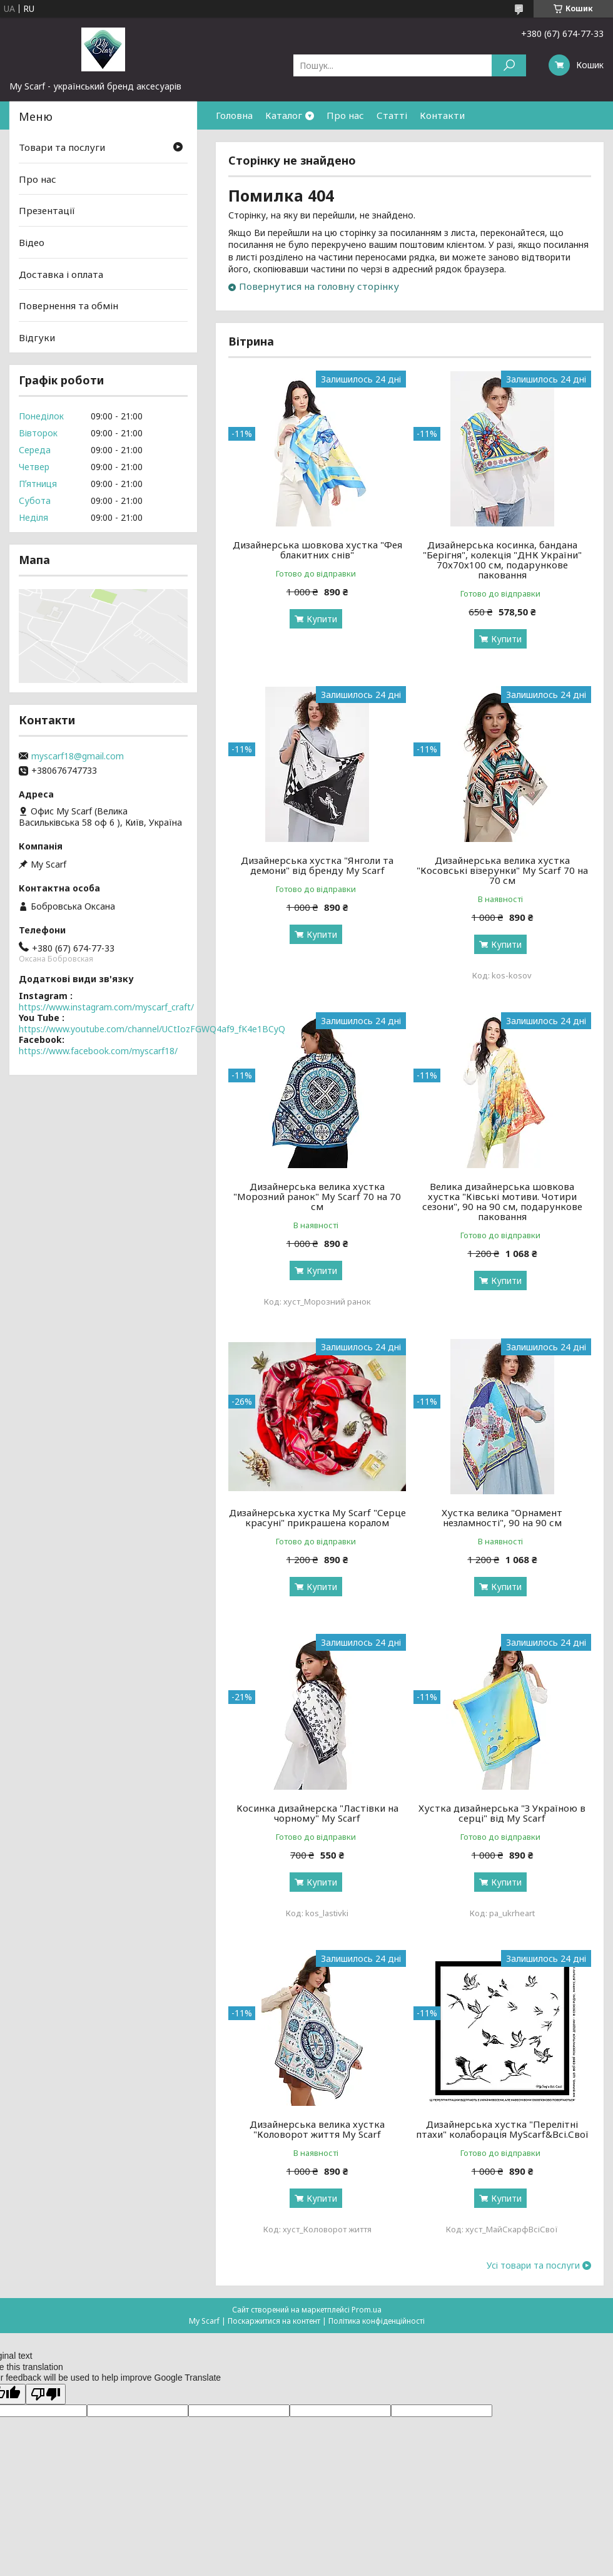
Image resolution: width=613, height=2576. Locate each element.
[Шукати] (509, 65)
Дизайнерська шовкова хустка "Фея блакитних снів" (317, 550)
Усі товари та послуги (533, 2265)
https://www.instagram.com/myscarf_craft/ (106, 1007)
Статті (392, 115)
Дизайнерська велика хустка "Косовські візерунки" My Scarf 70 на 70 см (502, 870)
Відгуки (37, 337)
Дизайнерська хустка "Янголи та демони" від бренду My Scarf (317, 865)
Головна (234, 115)
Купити (321, 619)
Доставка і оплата (61, 273)
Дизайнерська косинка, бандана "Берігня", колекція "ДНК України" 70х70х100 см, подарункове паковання (502, 560)
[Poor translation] (46, 2394)
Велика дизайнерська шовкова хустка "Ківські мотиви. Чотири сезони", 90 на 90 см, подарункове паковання (502, 1201)
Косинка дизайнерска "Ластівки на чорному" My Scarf (317, 1813)
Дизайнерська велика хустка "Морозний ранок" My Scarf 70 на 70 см (317, 1196)
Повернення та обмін (68, 305)
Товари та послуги (62, 147)
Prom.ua (367, 2309)
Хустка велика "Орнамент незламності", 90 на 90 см (502, 1517)
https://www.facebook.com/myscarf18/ (98, 1051)
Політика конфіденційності (376, 2321)
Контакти (442, 115)
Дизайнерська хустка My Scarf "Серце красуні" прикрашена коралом (317, 1517)
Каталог (283, 115)
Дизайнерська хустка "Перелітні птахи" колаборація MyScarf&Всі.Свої (502, 2129)
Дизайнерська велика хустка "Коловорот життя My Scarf (317, 2129)
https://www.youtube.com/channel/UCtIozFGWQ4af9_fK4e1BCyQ (152, 1029)
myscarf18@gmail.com (77, 756)
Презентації (47, 210)
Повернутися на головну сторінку (319, 286)
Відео (31, 242)
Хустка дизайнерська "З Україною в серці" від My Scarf (501, 1813)
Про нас (345, 115)
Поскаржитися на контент (274, 2321)
